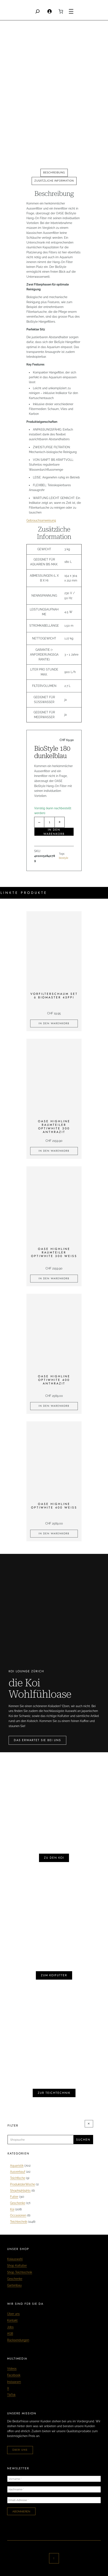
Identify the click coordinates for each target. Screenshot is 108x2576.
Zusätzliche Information (54, 180)
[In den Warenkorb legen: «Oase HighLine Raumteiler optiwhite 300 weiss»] (54, 1279)
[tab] (54, 173)
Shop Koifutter (17, 2265)
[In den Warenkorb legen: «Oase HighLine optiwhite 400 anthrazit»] (54, 1406)
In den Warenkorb (54, 832)
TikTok (11, 2395)
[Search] (37, 11)
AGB (10, 2333)
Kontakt (12, 2320)
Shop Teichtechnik (19, 2272)
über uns (20, 2450)
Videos (12, 2368)
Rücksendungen (18, 2340)
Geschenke (14, 2278)
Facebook (13, 2375)
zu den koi (54, 1858)
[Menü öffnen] (71, 11)
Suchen (83, 2139)
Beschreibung (54, 172)
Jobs (10, 2327)
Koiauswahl (15, 2259)
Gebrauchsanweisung (41, 520)
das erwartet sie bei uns (37, 1740)
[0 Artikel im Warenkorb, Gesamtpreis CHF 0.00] (61, 11)
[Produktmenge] (49, 822)
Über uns (13, 2313)
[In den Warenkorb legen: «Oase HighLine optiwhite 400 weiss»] (54, 1534)
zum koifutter (54, 1975)
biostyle (63, 857)
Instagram (14, 2381)
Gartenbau (14, 2285)
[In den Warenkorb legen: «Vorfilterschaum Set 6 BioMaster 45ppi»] (54, 1024)
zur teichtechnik (54, 2093)
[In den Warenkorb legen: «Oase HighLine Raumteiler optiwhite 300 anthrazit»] (54, 1151)
